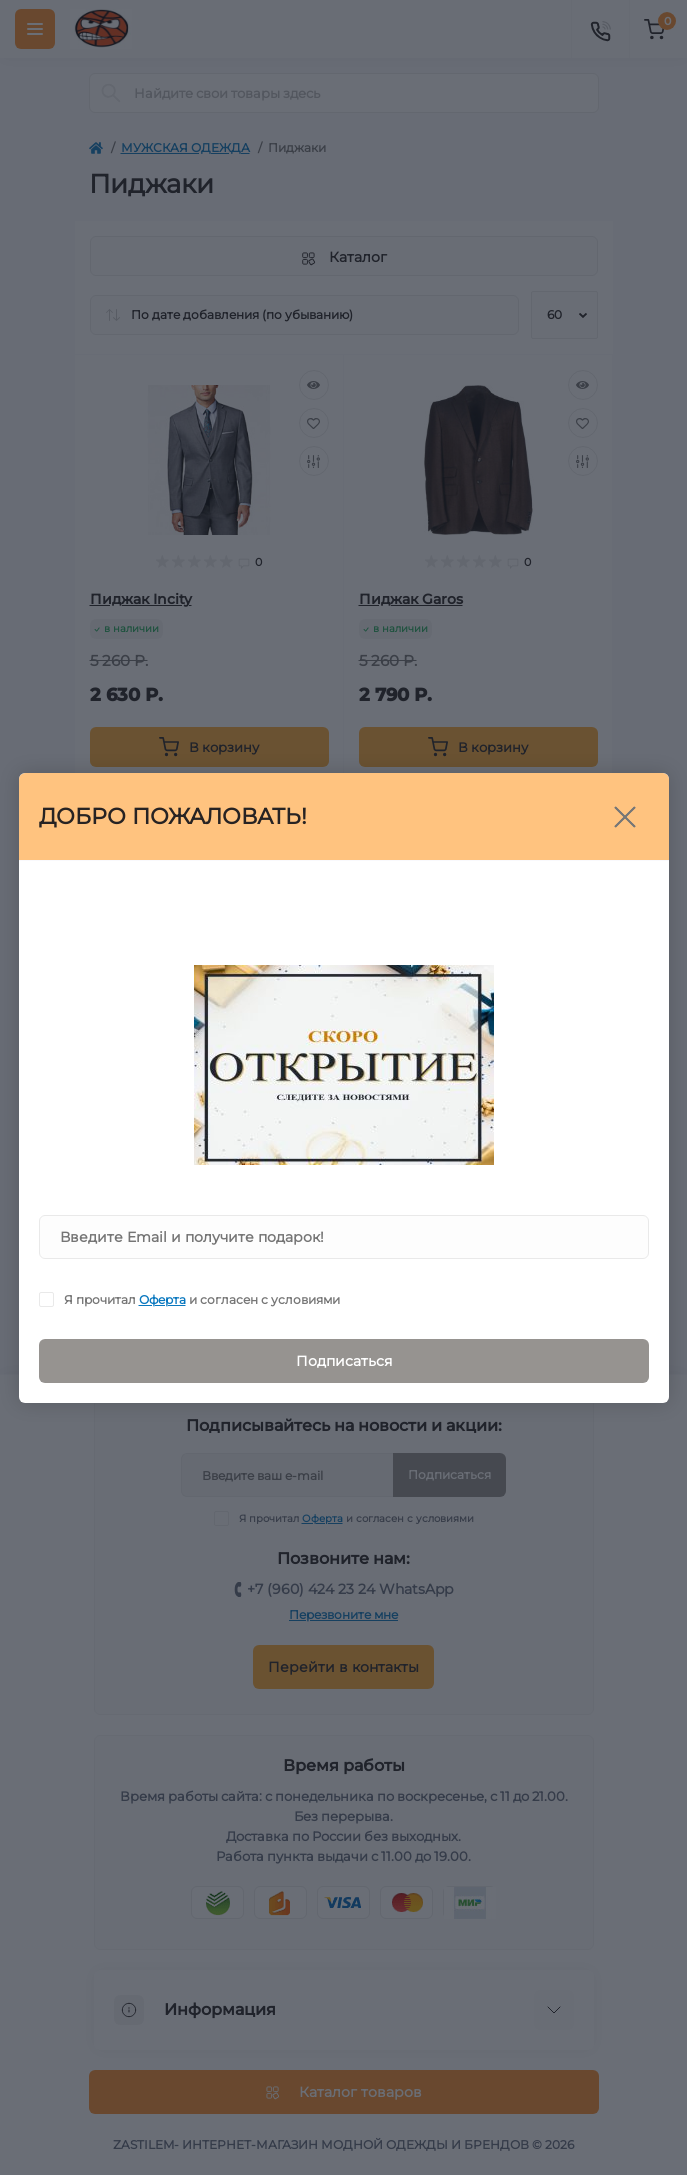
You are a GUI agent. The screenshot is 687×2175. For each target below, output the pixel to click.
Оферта (162, 1299)
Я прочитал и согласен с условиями (202, 1299)
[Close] (625, 817)
